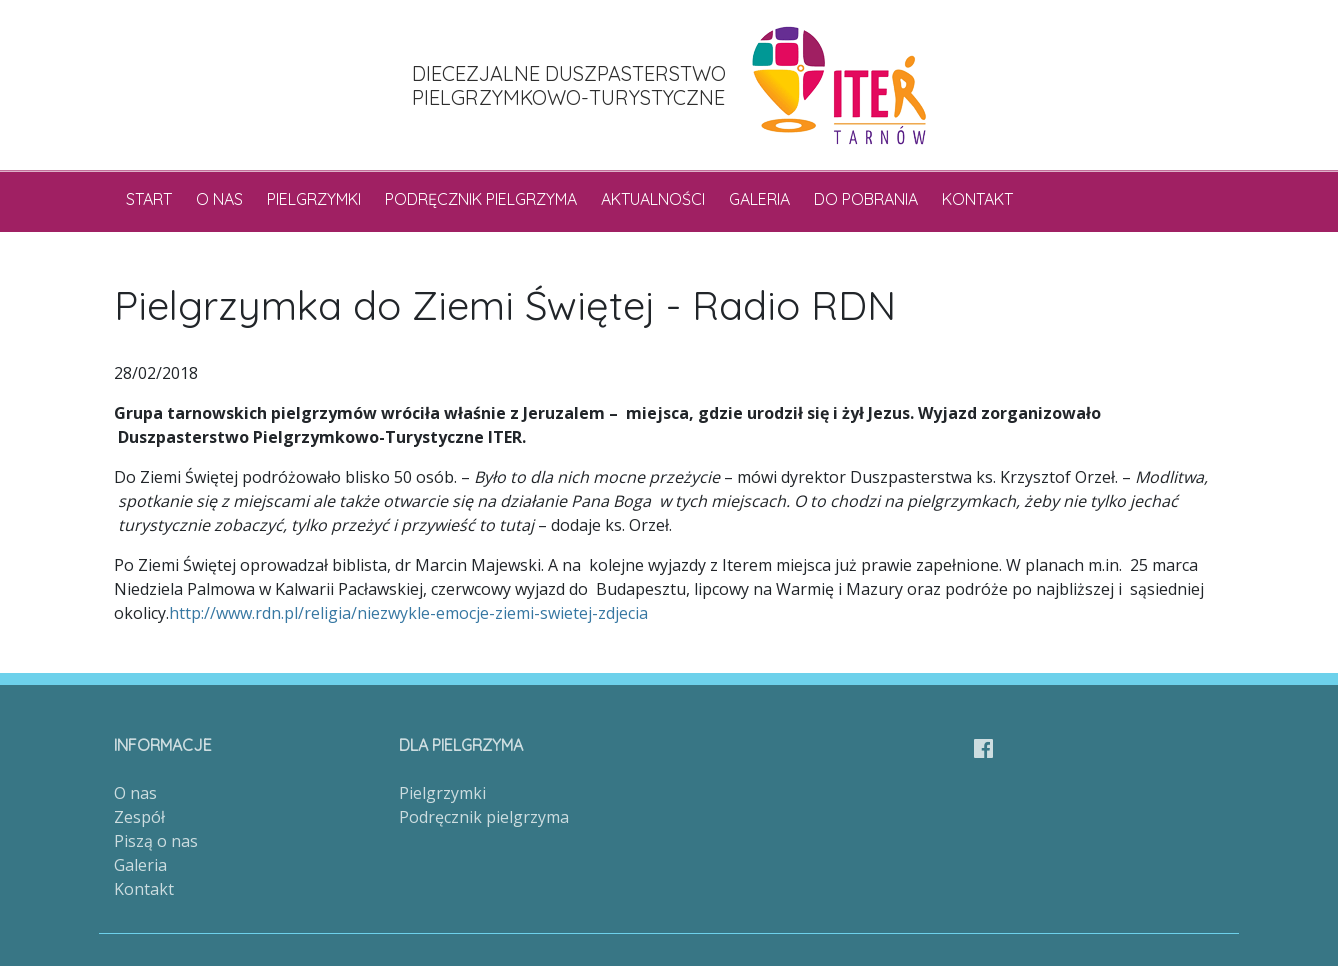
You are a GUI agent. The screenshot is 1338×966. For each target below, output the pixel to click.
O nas (219, 199)
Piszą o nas (156, 841)
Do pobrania (866, 199)
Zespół (139, 817)
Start (149, 199)
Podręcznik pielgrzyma (481, 199)
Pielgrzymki (314, 199)
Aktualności (653, 199)
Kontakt (977, 199)
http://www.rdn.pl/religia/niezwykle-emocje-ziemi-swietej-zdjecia (408, 613)
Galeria (759, 199)
